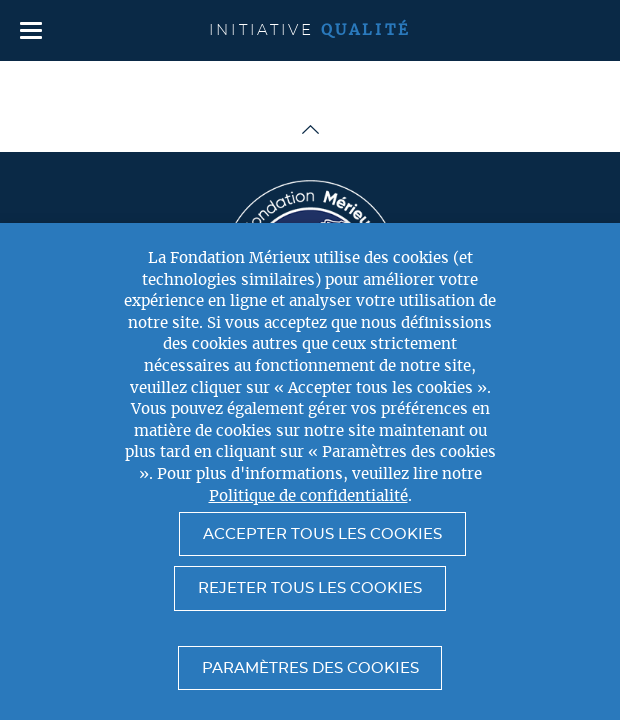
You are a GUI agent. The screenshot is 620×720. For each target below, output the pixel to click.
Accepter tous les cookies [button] (322, 534)
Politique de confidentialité (308, 496)
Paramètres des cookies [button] (310, 668)
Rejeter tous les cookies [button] (310, 588)
